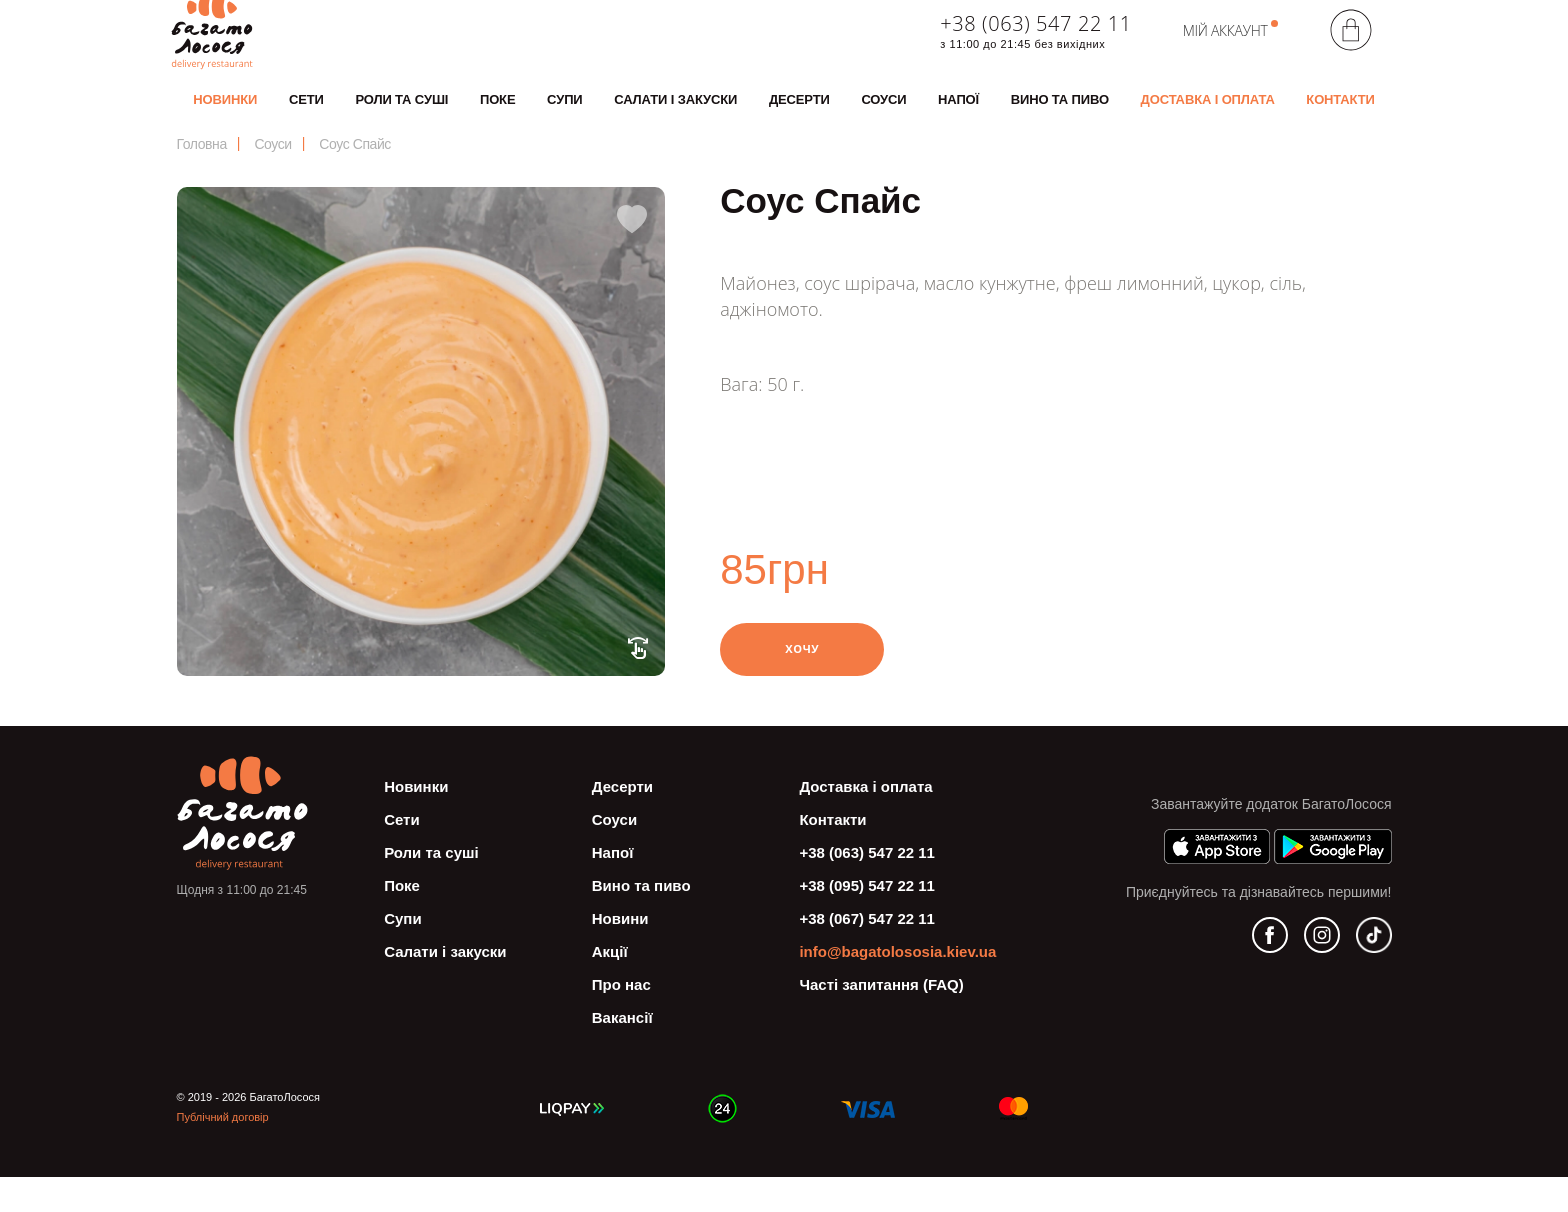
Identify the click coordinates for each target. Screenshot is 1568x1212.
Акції (610, 986)
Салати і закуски (675, 117)
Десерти (799, 117)
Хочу (802, 683)
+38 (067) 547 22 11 (867, 953)
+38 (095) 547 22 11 (867, 920)
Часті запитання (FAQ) (881, 1019)
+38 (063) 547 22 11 (1035, 42)
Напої (958, 117)
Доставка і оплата (1208, 117)
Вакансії (622, 1052)
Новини (620, 953)
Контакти (1340, 117)
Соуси (883, 117)
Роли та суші (401, 117)
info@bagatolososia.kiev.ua (897, 986)
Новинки (225, 117)
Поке (498, 117)
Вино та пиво (1060, 117)
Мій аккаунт (1225, 48)
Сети (306, 117)
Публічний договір (223, 1152)
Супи (564, 117)
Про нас (621, 1019)
